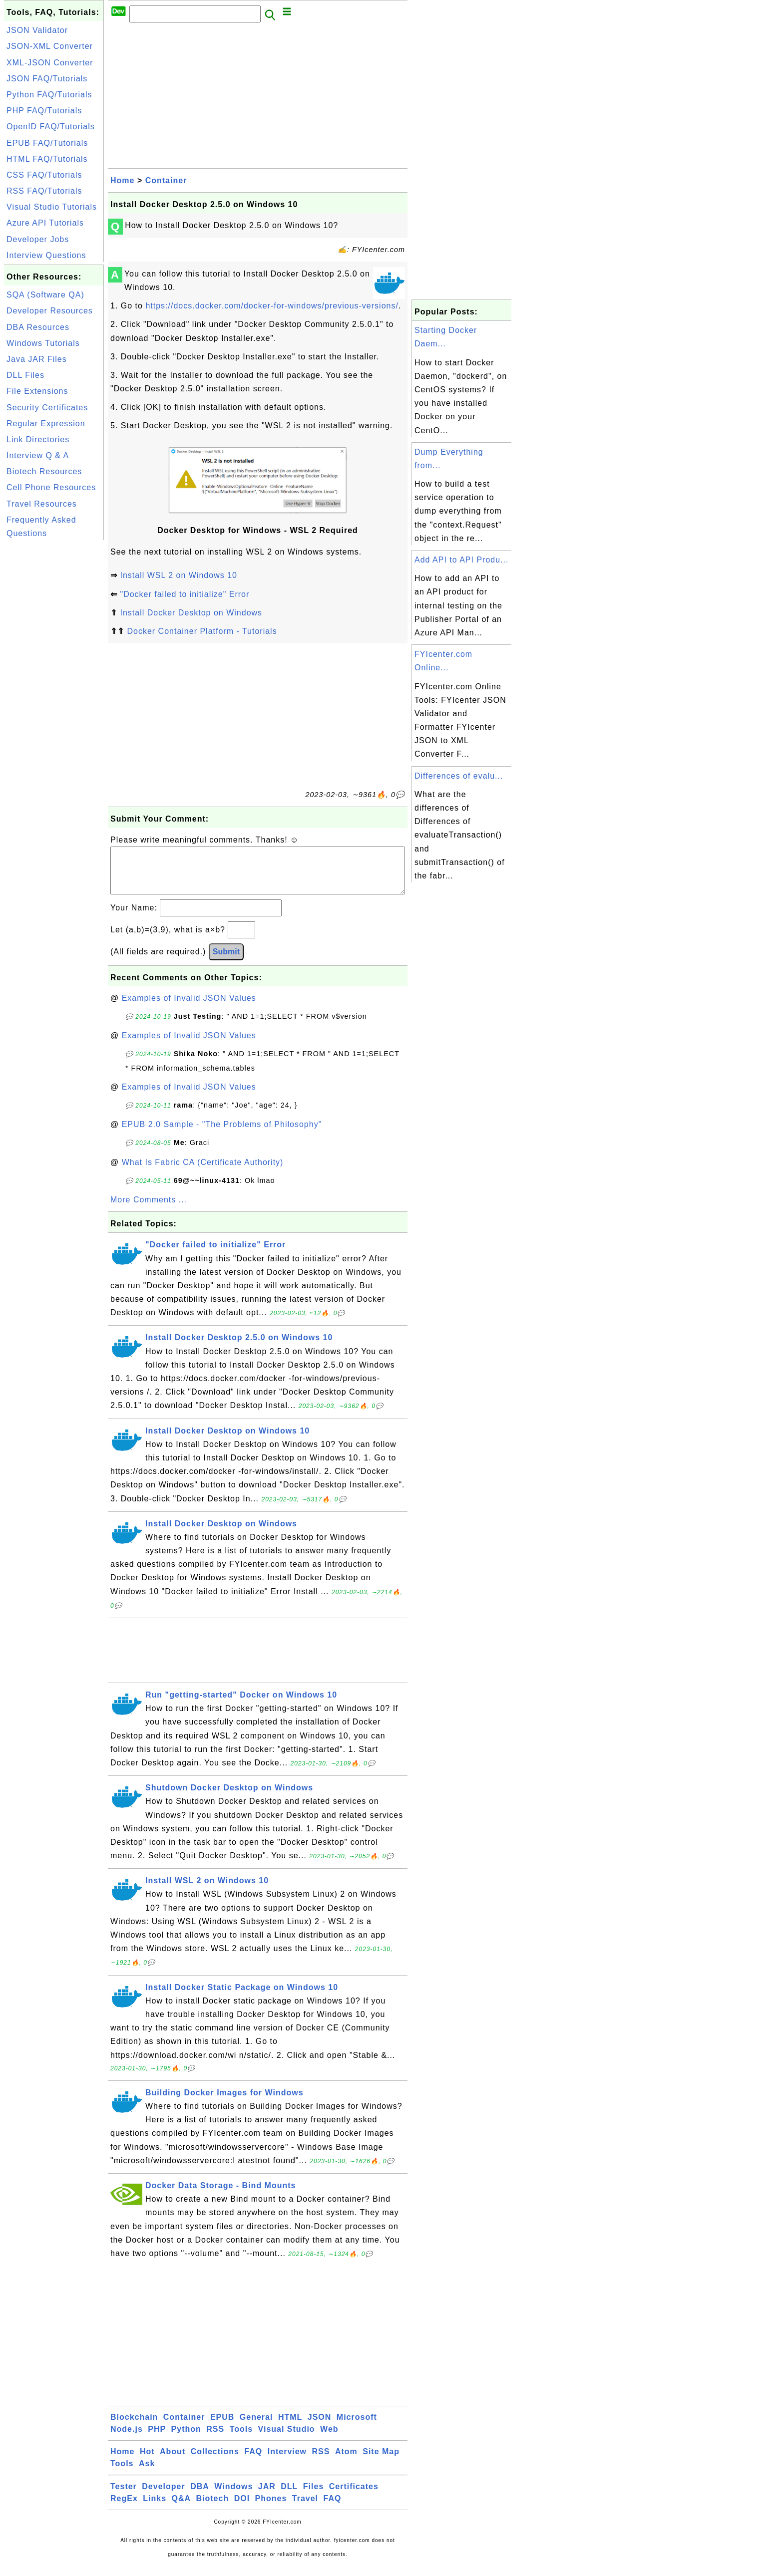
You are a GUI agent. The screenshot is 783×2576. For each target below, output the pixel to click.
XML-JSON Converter (49, 62)
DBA (199, 2496)
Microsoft (357, 2427)
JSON (320, 2427)
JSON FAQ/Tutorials (46, 78)
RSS (215, 2439)
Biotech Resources (44, 471)
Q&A (181, 2508)
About (172, 2461)
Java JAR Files (36, 359)
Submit (226, 961)
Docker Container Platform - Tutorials (202, 631)
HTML (290, 2427)
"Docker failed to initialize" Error (184, 594)
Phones (271, 2508)
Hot (147, 2461)
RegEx (124, 2508)
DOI (242, 2508)
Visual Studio (286, 2439)
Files (313, 2496)
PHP (157, 2439)
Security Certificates (47, 407)
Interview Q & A (37, 455)
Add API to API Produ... (461, 560)
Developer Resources (49, 310)
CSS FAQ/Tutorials (44, 175)
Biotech (212, 2508)
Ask (147, 2473)
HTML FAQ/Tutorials (47, 159)
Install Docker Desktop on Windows (191, 612)
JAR (267, 2496)
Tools (241, 2439)
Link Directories (37, 439)
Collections (215, 2461)
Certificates (354, 2496)
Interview (287, 2461)
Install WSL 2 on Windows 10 (178, 575)
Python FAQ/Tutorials (49, 94)
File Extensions (37, 391)
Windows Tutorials (43, 343)
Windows (233, 2496)
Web (329, 2439)
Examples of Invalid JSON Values (189, 1008)
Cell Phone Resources (51, 487)
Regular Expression (45, 423)
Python (186, 2439)
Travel (305, 2508)
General (256, 2427)
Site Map (381, 2461)
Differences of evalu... (458, 776)
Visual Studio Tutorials (51, 207)
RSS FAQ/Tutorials (44, 191)
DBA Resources (37, 327)
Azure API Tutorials (45, 223)
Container (166, 180)
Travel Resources (41, 504)
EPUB (222, 2427)
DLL (289, 2496)
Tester (123, 2496)
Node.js (126, 2439)
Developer (163, 2496)
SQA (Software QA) (45, 294)
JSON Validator (37, 30)
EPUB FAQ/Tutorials (47, 143)
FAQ (253, 2461)
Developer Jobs (37, 239)
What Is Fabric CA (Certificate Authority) (203, 1172)
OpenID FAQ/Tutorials (50, 126)
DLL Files (25, 375)
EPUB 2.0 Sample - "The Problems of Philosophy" (222, 1134)
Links (154, 2508)
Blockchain (134, 2427)
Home (122, 180)
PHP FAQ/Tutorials (44, 110)
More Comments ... (148, 1209)
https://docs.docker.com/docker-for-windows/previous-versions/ (271, 305)
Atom (346, 2461)
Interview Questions (46, 255)
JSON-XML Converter (49, 46)
